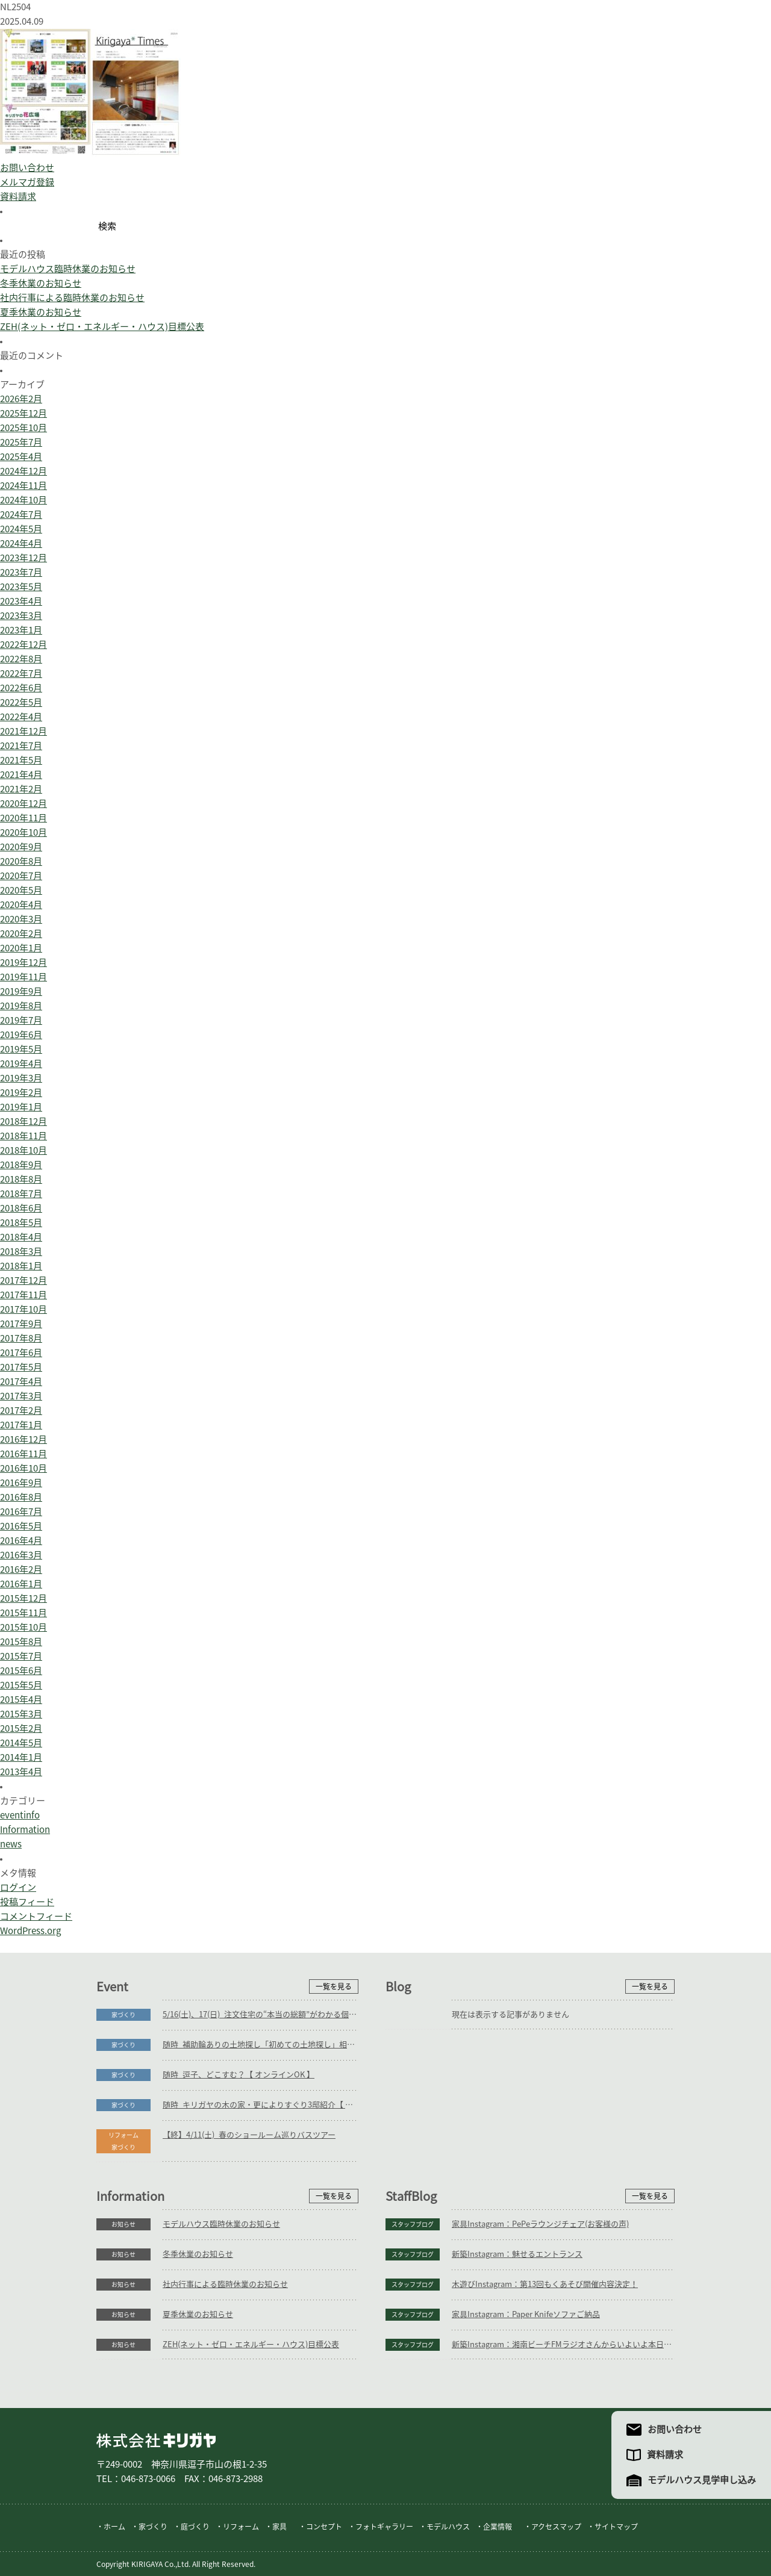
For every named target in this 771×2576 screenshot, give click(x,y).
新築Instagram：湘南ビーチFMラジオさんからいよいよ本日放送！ (563, 2344)
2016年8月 (21, 1497)
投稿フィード (27, 1901)
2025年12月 (23, 413)
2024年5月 (21, 529)
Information (25, 1829)
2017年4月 (21, 1381)
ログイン (18, 1887)
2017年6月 (21, 1352)
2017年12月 (23, 1280)
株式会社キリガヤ (156, 2440)
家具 (279, 2526)
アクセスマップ (556, 2526)
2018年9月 (21, 1164)
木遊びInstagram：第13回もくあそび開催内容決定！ (545, 2284)
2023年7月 (21, 572)
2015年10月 (23, 1627)
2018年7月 (21, 1193)
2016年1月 (21, 1583)
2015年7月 (21, 1656)
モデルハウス (448, 2526)
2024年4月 (21, 543)
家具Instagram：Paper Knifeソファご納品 (526, 2314)
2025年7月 (21, 442)
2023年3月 (21, 615)
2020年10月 (23, 832)
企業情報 (497, 2526)
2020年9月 (21, 846)
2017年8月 (21, 1338)
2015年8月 (21, 1641)
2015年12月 (23, 1598)
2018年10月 (23, 1150)
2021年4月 (21, 774)
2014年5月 (21, 1742)
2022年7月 (21, 673)
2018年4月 (21, 1237)
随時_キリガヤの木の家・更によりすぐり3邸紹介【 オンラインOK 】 (260, 2105)
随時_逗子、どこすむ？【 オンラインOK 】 (238, 2075)
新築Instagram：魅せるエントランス (517, 2254)
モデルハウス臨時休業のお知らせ (68, 268)
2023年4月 (21, 601)
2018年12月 (23, 1121)
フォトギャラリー (384, 2526)
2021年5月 (21, 760)
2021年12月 (23, 731)
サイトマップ (616, 2526)
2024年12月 (23, 471)
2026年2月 (21, 398)
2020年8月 (21, 861)
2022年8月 (21, 659)
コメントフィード (36, 1916)
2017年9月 (21, 1323)
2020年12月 (23, 803)
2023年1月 (21, 630)
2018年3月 (21, 1251)
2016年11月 (23, 1453)
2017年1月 (21, 1425)
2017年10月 (23, 1309)
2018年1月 (21, 1266)
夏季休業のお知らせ (40, 312)
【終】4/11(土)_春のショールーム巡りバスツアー (249, 2135)
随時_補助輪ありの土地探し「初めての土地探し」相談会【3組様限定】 (260, 2045)
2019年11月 (23, 977)
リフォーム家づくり (123, 2141)
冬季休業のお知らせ (40, 283)
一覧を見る (334, 1986)
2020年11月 (23, 818)
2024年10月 (23, 500)
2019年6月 (21, 1034)
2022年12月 (23, 644)
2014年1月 (21, 1757)
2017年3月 (21, 1396)
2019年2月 (21, 1092)
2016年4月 (21, 1540)
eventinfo (20, 1815)
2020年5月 (21, 890)
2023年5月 (21, 586)
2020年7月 (21, 875)
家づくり (123, 2015)
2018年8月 (21, 1179)
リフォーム (241, 2526)
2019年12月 (23, 962)
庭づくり (195, 2526)
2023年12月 (23, 557)
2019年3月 (21, 1078)
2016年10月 (23, 1468)
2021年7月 (21, 745)
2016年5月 (21, 1526)
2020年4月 (21, 904)
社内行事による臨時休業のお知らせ (72, 297)
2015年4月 (21, 1699)
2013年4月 (21, 1771)
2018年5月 (21, 1222)
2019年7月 (21, 1020)
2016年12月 (23, 1439)
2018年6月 (21, 1208)
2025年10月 (23, 427)
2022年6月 (21, 687)
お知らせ (123, 2224)
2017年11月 (23, 1294)
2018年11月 (23, 1135)
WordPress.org (30, 1930)
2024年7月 (21, 514)
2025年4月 (21, 456)
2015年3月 (21, 1714)
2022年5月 (21, 702)
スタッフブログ (413, 2224)
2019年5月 (21, 1049)
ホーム (114, 2526)
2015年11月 (23, 1612)
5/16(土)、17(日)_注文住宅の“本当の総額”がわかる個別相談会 (260, 2014)
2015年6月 (21, 1670)
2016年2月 (21, 1569)
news (11, 1844)
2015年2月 (21, 1728)
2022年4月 (21, 716)
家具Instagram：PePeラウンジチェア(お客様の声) (540, 2224)
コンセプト (324, 2526)
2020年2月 (21, 933)
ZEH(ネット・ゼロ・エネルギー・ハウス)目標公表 (102, 326)
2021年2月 (21, 789)
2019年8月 (21, 1005)
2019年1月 (21, 1107)
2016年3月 (21, 1555)
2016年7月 (21, 1511)
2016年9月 (21, 1482)
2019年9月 (21, 991)
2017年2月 (21, 1410)
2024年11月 (23, 485)
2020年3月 (21, 919)
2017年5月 (21, 1367)
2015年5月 (21, 1685)
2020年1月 (21, 948)
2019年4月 (21, 1063)
